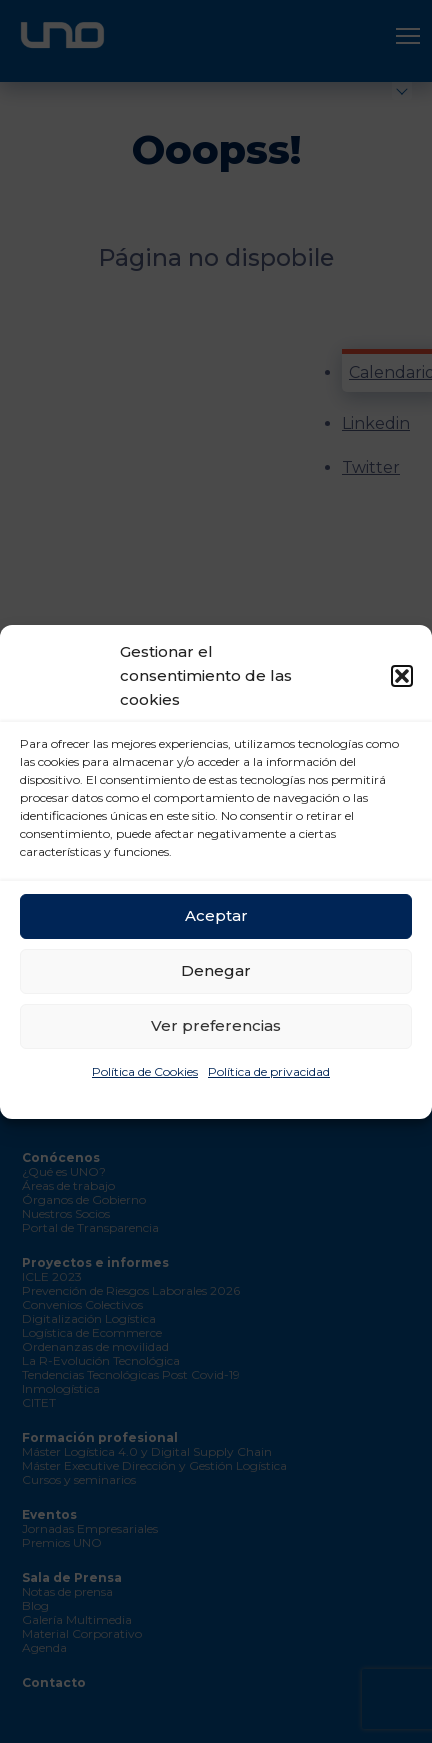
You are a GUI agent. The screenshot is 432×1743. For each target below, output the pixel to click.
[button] (402, 676)
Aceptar (216, 915)
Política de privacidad (269, 1071)
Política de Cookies (145, 1071)
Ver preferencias (216, 1025)
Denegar (216, 970)
